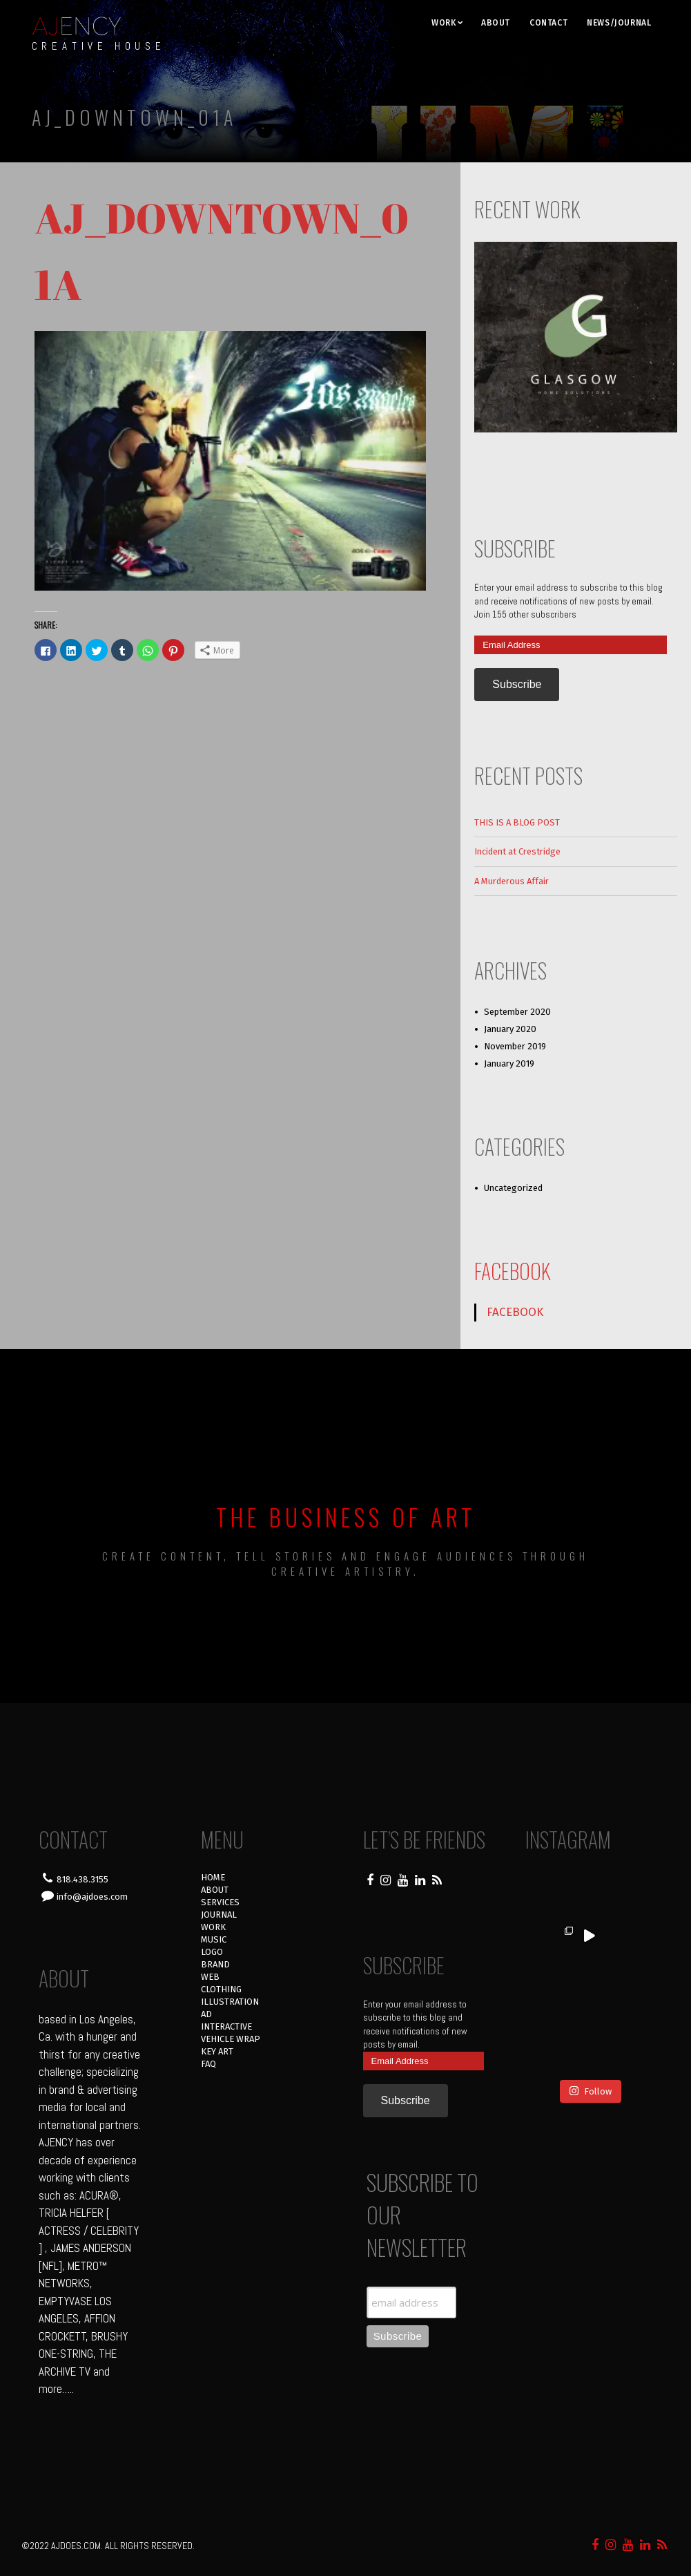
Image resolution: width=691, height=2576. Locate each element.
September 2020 (517, 1011)
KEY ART (217, 2051)
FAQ (208, 2064)
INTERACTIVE (226, 2026)
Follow (590, 2039)
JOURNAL (219, 1914)
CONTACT (548, 23)
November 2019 (515, 1046)
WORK (443, 23)
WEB (210, 1977)
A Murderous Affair (511, 881)
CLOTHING (221, 1989)
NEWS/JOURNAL (619, 23)
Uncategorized (513, 1188)
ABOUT (495, 23)
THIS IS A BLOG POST (517, 822)
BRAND (215, 1964)
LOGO (212, 1952)
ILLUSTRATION (230, 2001)
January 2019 (509, 1063)
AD (206, 2014)
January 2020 (510, 1029)
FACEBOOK (512, 1270)
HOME (213, 1877)
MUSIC (213, 1939)
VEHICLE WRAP (230, 2039)
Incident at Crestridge (517, 851)
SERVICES (220, 1902)
